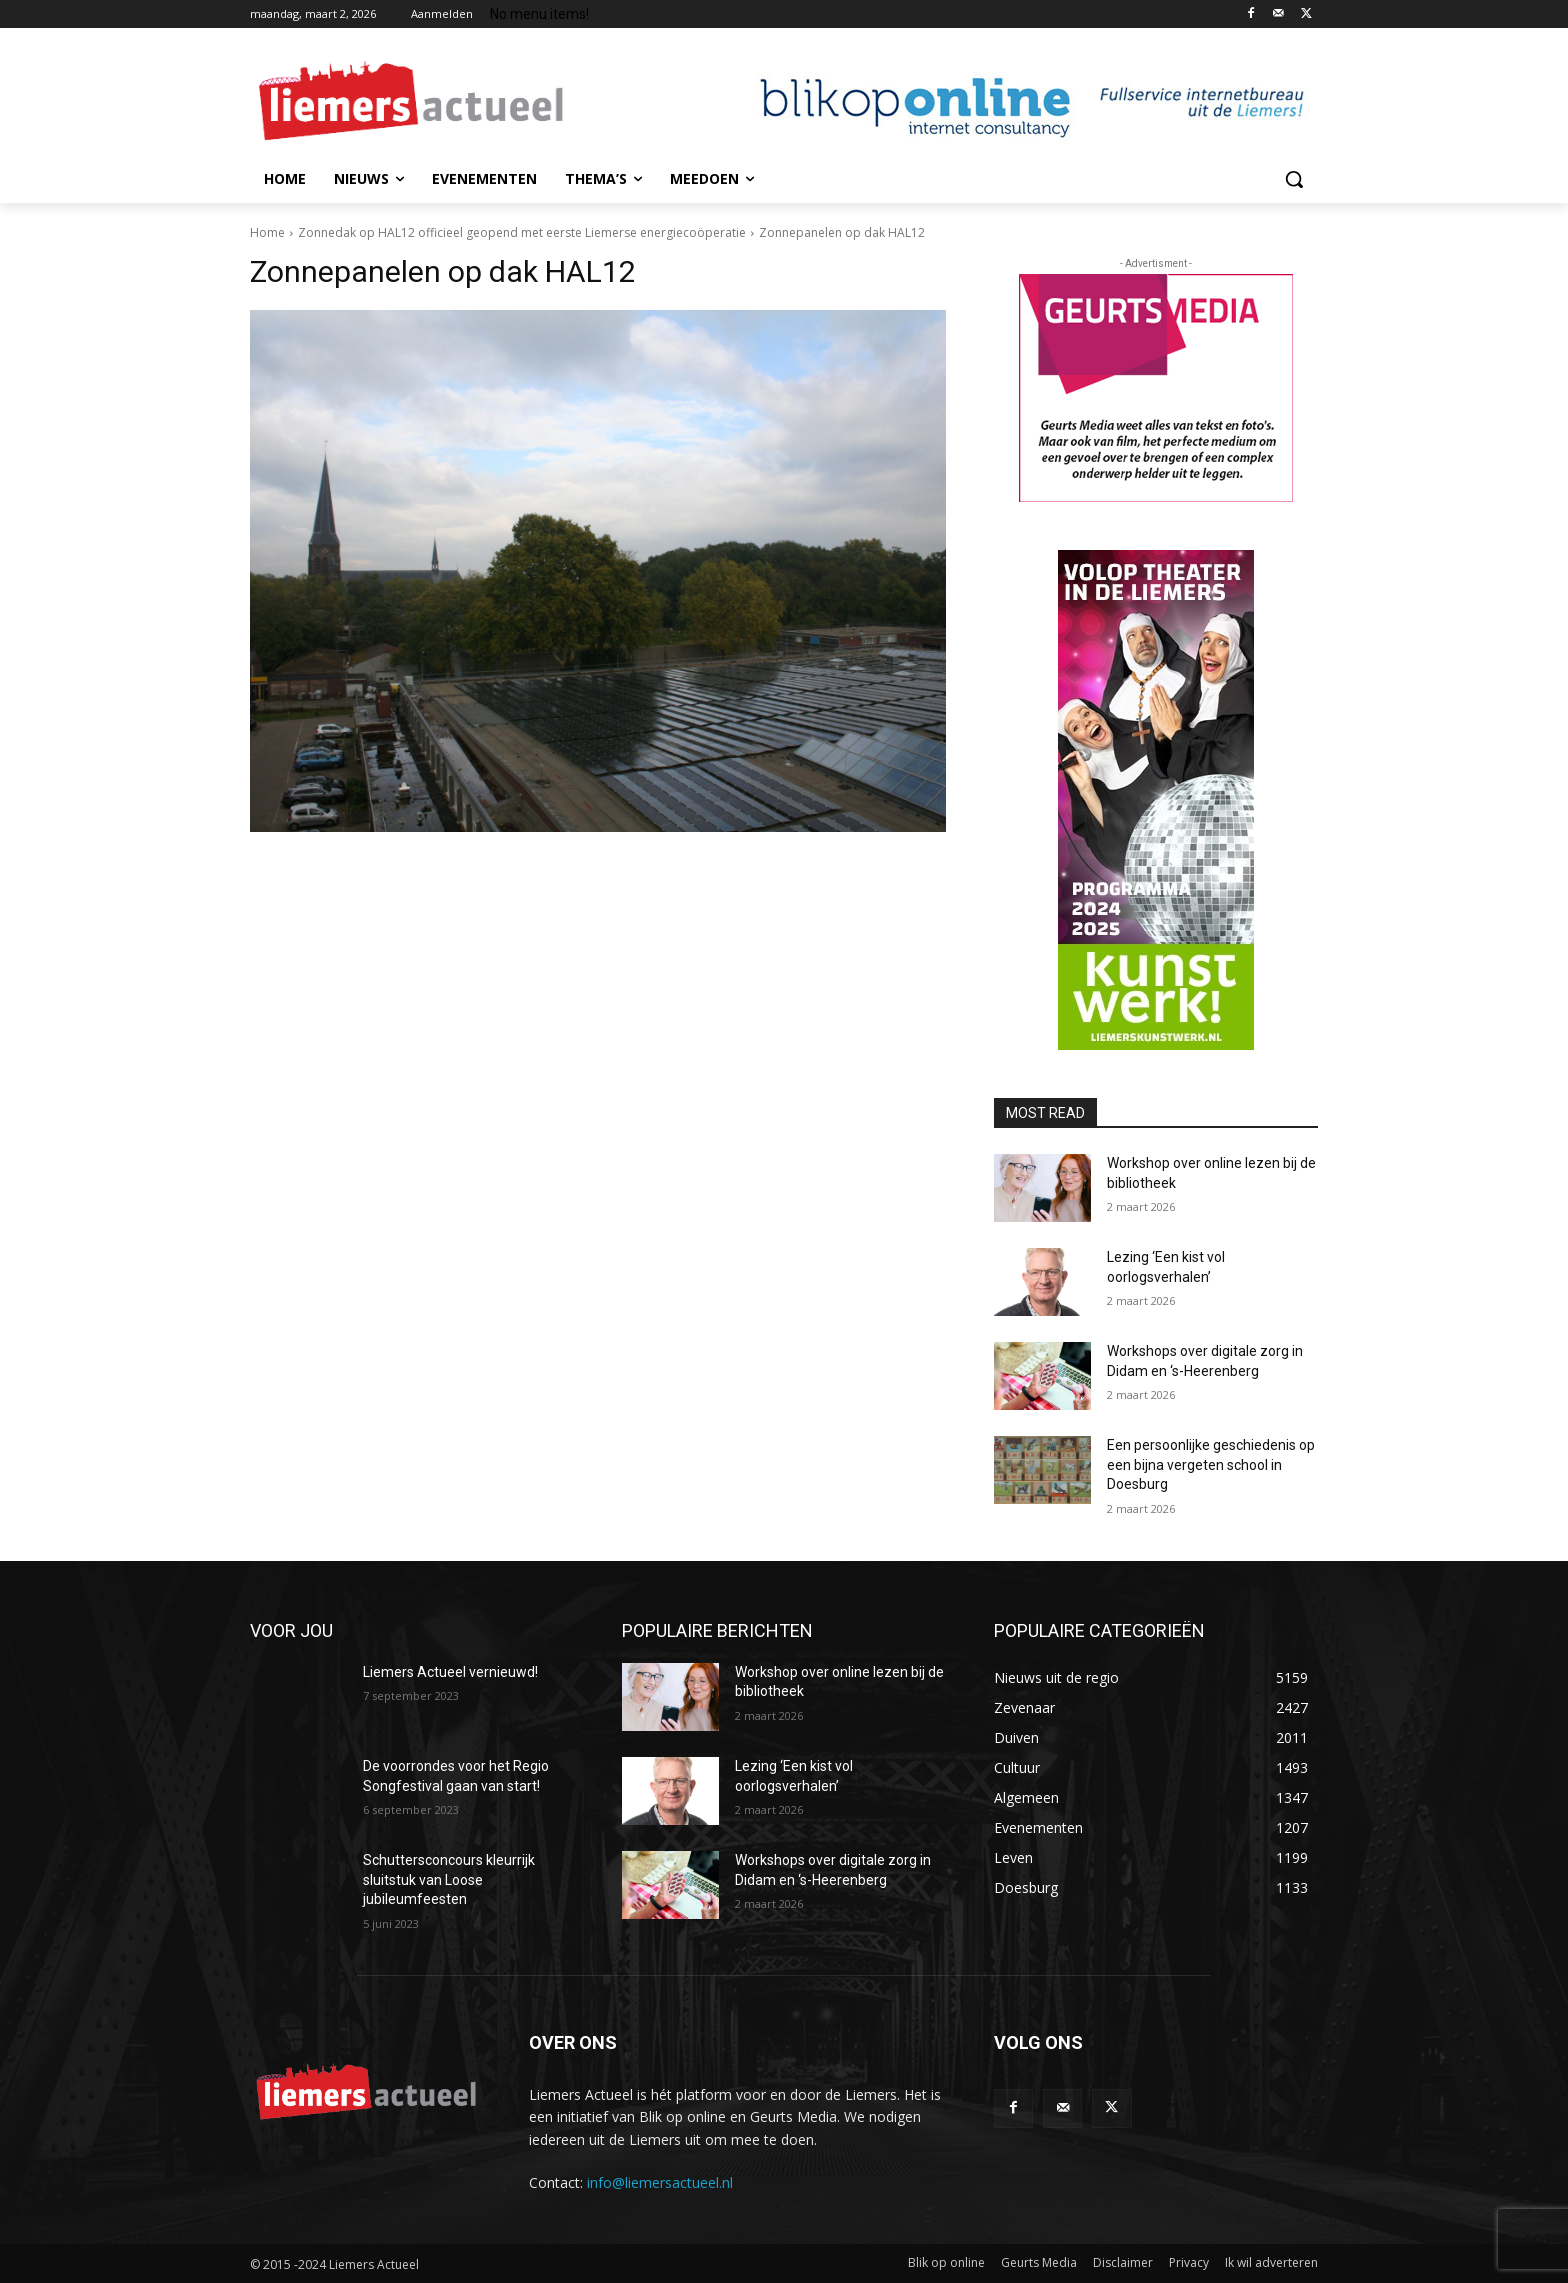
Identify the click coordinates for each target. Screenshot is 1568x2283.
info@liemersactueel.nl (660, 2182)
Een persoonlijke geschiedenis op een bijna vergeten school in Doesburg (1211, 1464)
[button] (1294, 179)
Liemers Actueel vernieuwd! (450, 1672)
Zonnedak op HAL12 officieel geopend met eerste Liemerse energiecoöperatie (522, 232)
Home (267, 232)
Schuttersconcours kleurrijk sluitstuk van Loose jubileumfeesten (449, 1879)
